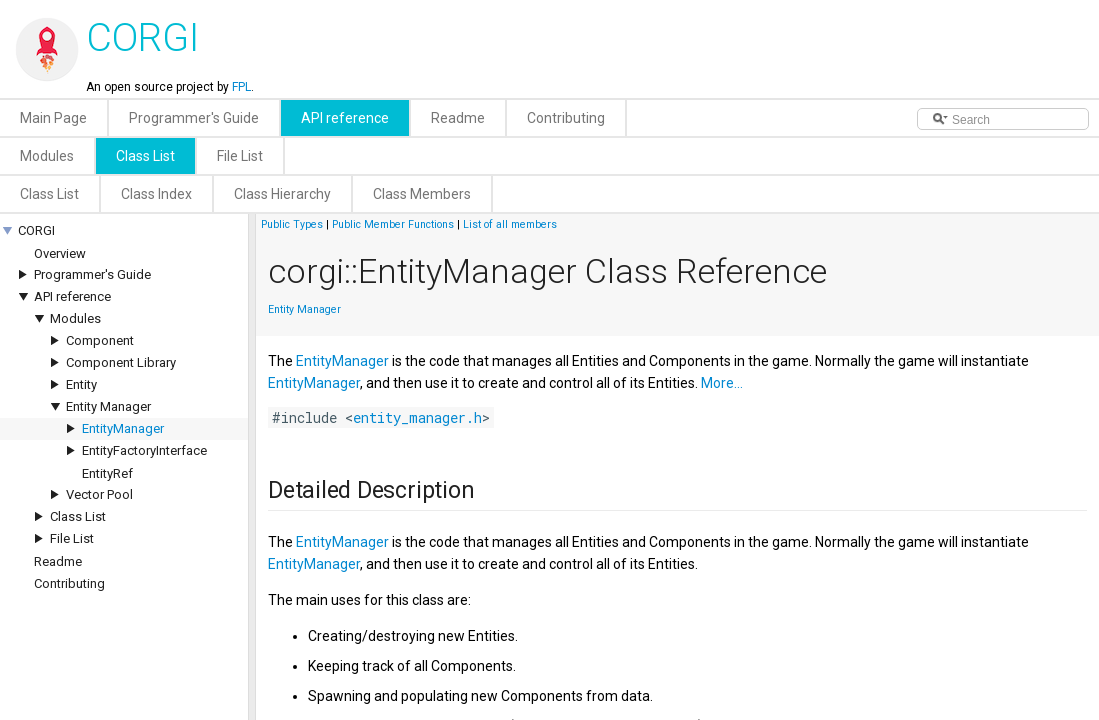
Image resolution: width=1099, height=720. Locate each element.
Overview (60, 253)
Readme (58, 561)
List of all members (510, 224)
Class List (78, 516)
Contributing (69, 583)
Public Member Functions (393, 224)
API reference (72, 296)
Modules (75, 318)
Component (100, 340)
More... (722, 383)
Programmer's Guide (92, 274)
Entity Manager (108, 406)
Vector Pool (99, 494)
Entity (81, 384)
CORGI (36, 230)
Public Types (292, 224)
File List (72, 538)
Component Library (121, 362)
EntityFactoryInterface (144, 450)
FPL (241, 87)
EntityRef (107, 473)
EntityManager (123, 428)
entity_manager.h (417, 417)
